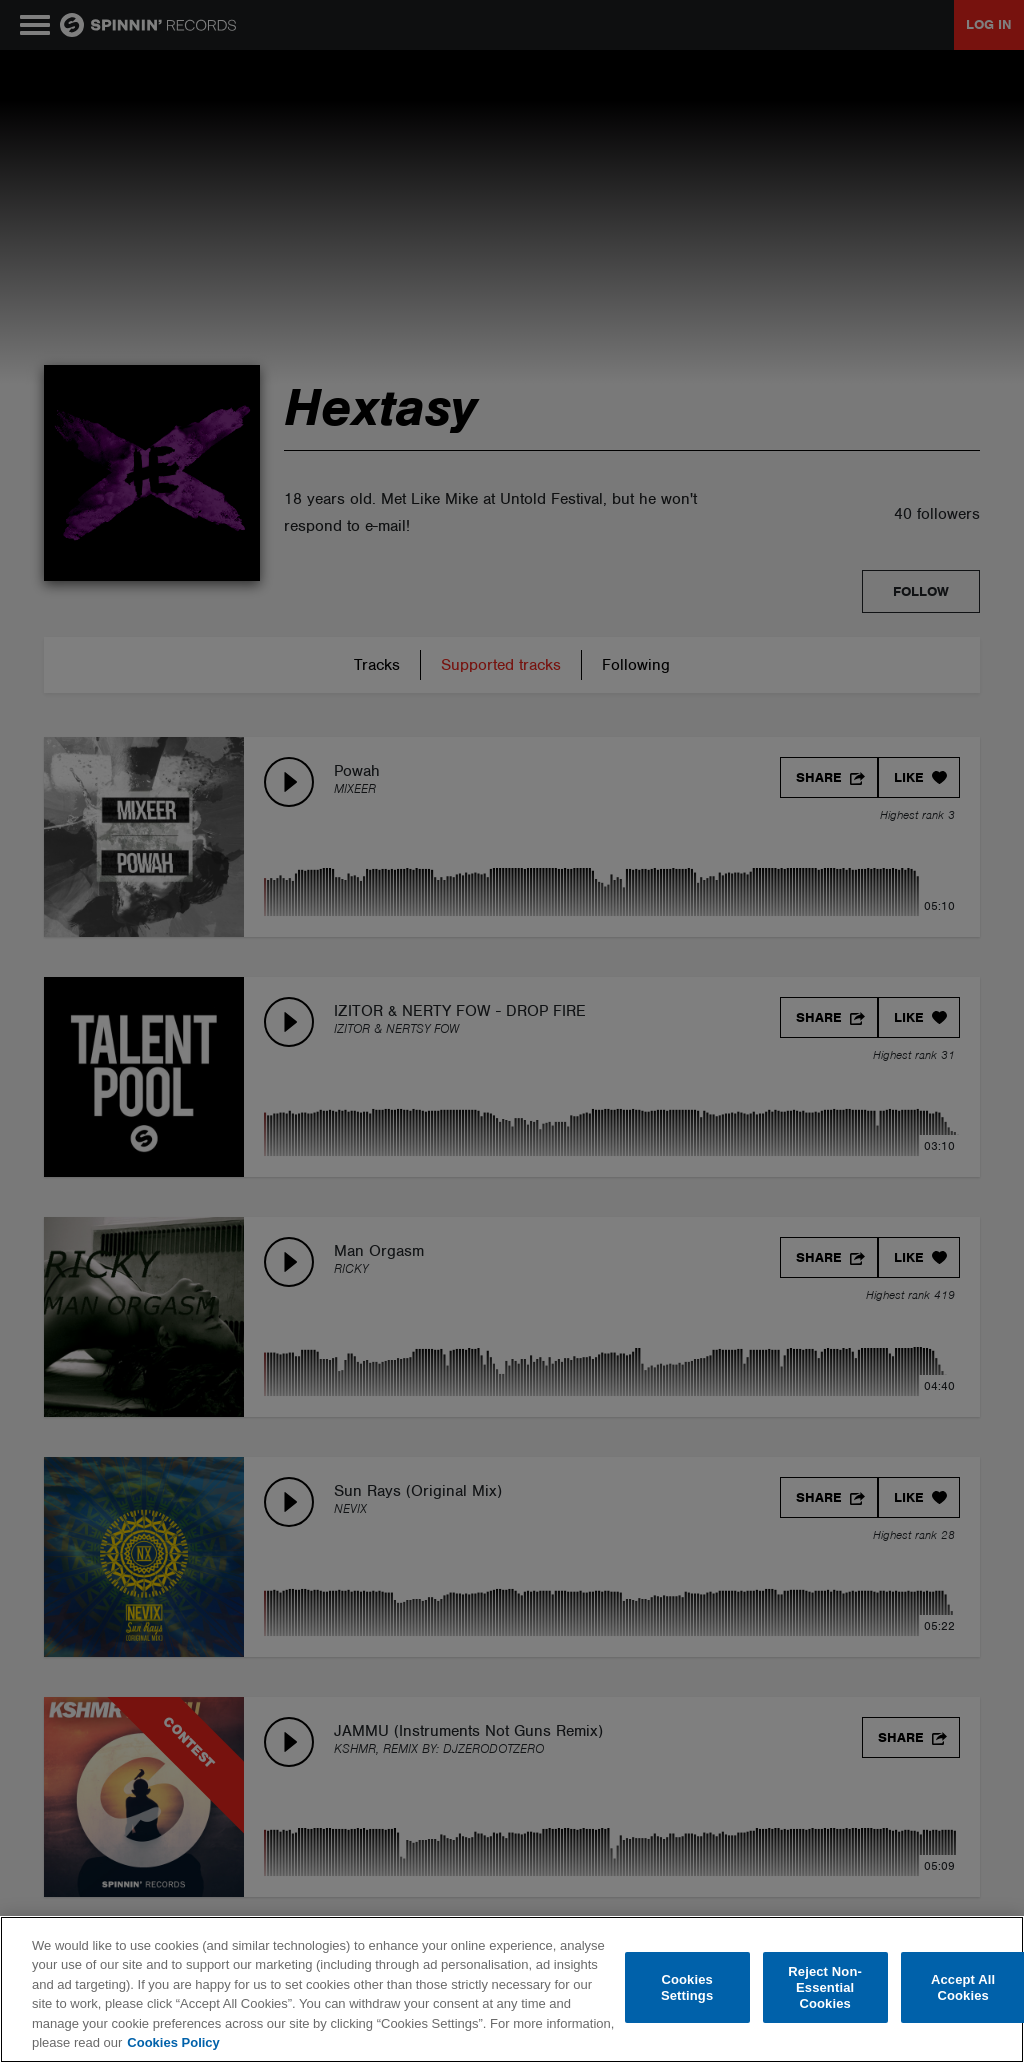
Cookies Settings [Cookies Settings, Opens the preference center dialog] (687, 1987)
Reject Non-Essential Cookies (825, 1988)
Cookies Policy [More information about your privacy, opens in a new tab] (173, 2042)
